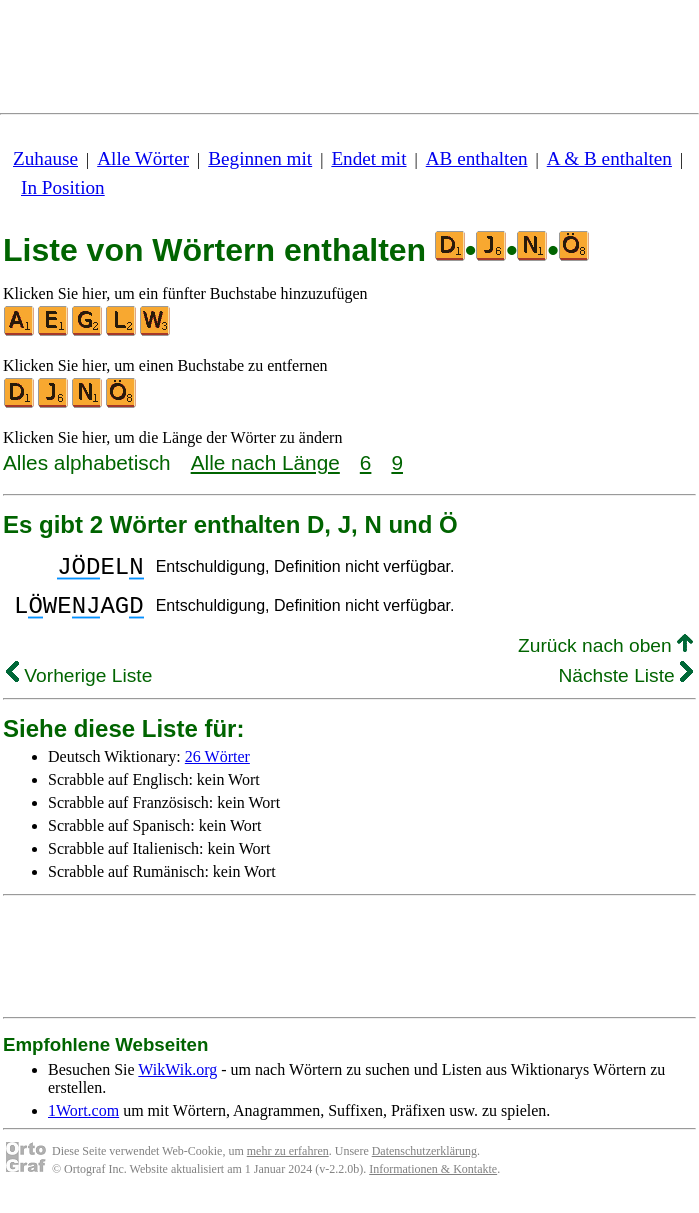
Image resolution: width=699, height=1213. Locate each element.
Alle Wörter (143, 158)
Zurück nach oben (605, 657)
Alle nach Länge (265, 462)
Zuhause (45, 158)
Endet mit (368, 158)
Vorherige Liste (79, 687)
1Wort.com (83, 1122)
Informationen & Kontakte (433, 1181)
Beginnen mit (260, 158)
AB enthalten (477, 158)
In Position (63, 187)
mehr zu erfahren (288, 1163)
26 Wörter (217, 768)
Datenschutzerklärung (424, 1163)
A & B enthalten (609, 158)
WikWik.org (177, 1081)
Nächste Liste (625, 687)
